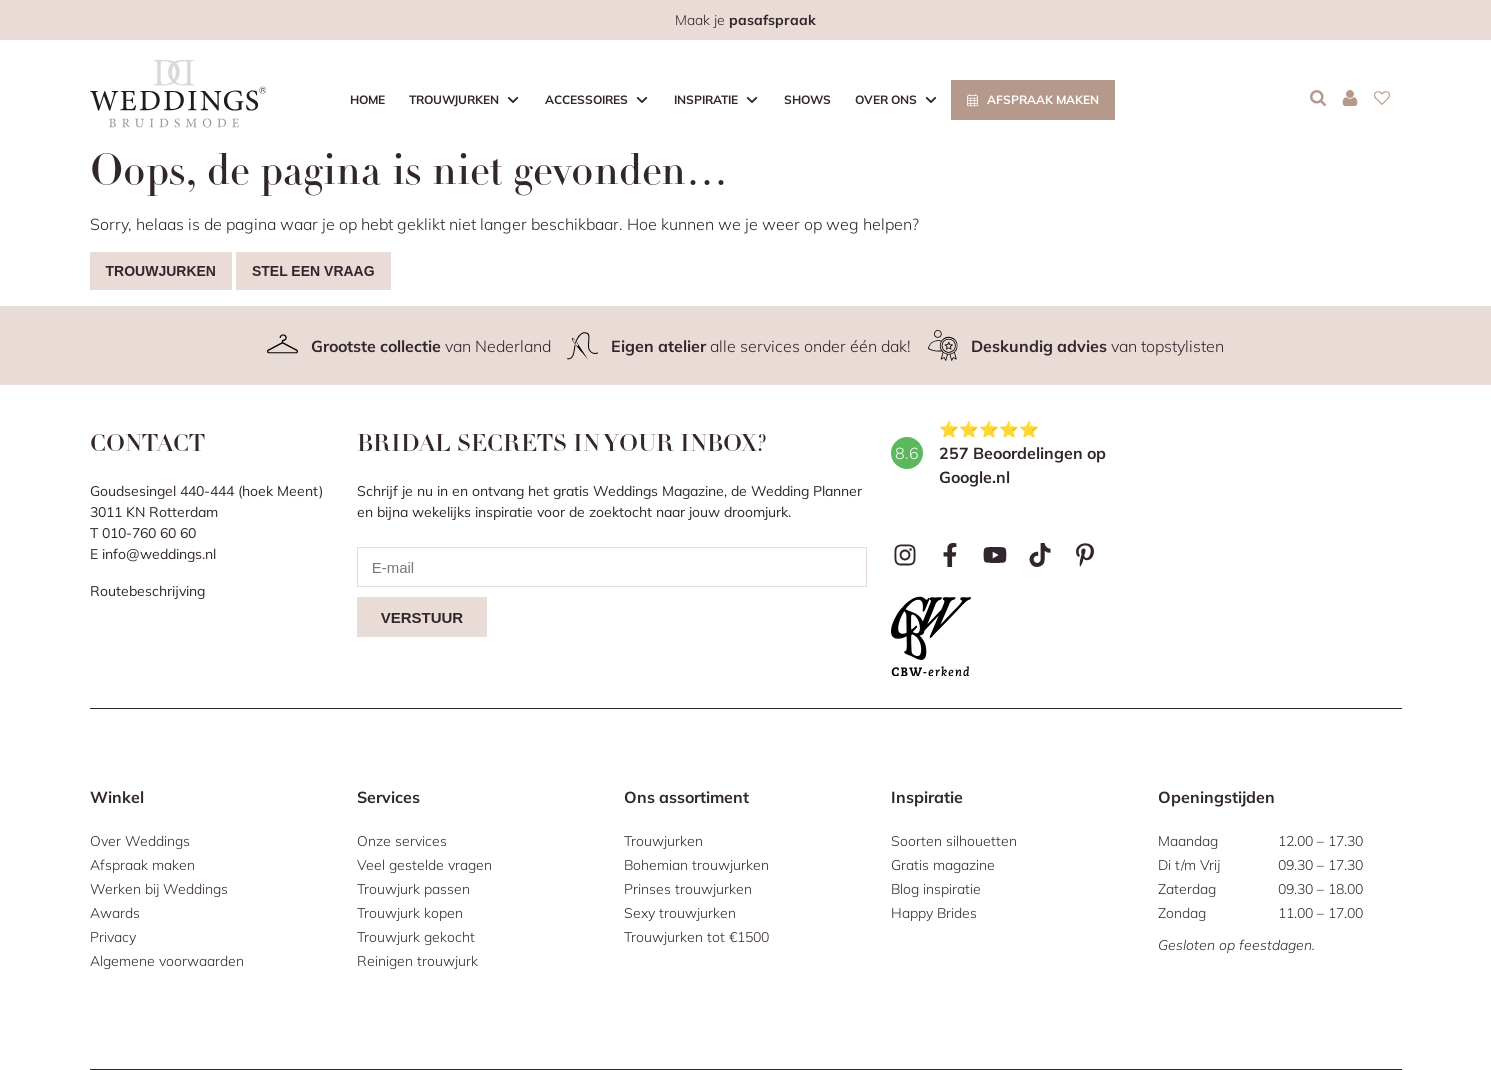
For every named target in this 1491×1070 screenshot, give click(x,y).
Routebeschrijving (147, 591)
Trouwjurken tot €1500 (696, 937)
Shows (807, 99)
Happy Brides (934, 913)
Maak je (745, 20)
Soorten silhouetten (954, 841)
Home (367, 99)
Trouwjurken (454, 99)
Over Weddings (140, 841)
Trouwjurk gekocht (416, 937)
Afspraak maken (1043, 99)
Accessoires (586, 99)
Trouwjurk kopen (410, 913)
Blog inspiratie (936, 889)
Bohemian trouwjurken (696, 865)
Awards (115, 913)
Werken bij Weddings (159, 889)
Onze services (402, 841)
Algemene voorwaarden (167, 961)
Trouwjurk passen (413, 889)
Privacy (113, 937)
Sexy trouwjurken (680, 913)
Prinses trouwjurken (688, 889)
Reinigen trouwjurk (417, 961)
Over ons (886, 99)
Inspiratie (706, 99)
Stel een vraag (313, 271)
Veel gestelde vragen (424, 865)
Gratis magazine (943, 865)
